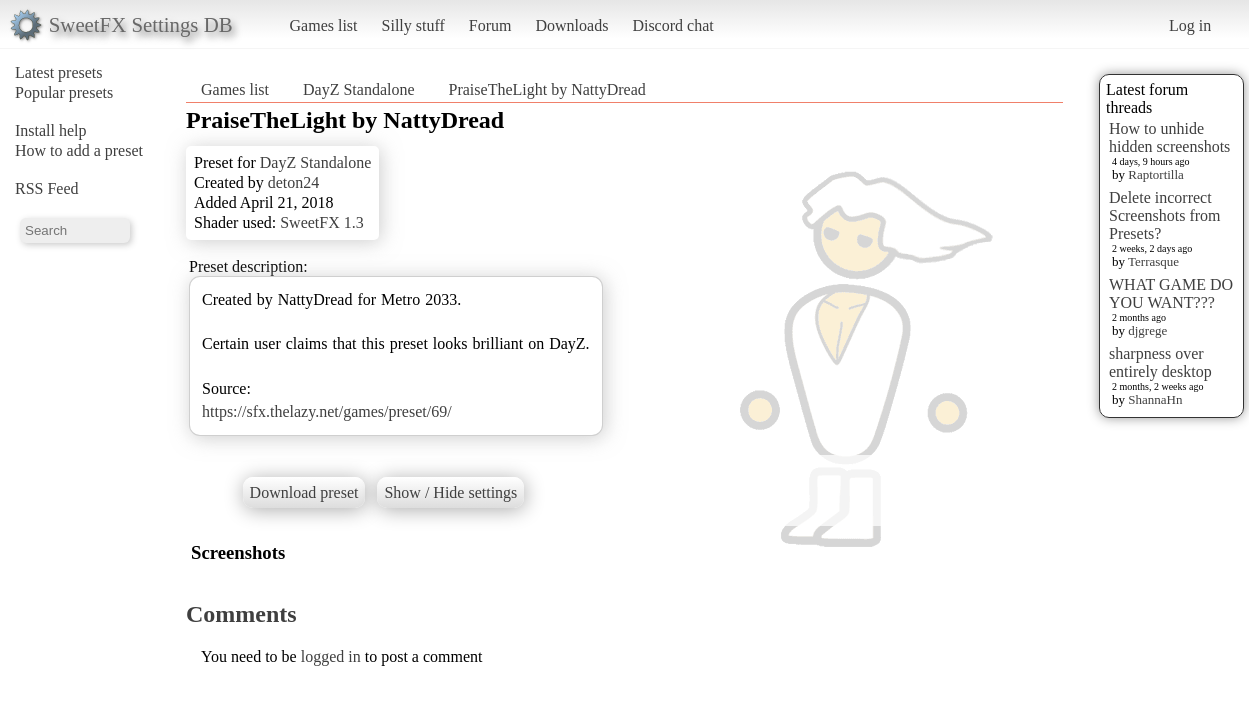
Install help (51, 130)
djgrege (1147, 330)
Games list (324, 25)
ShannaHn (1155, 399)
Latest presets (59, 72)
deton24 (294, 182)
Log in (1190, 25)
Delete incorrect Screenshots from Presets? (1165, 215)
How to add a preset (79, 150)
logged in (331, 656)
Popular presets (64, 92)
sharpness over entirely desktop (1160, 362)
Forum (490, 25)
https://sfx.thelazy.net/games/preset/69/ (327, 411)
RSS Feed (47, 188)
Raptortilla (1156, 174)
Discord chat (672, 25)
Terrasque (1153, 261)
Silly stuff (413, 25)
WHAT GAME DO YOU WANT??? (1171, 293)
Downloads (571, 25)
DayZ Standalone (359, 89)
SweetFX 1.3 (322, 222)
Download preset (304, 492)
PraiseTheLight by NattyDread (547, 89)
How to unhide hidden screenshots (1169, 137)
